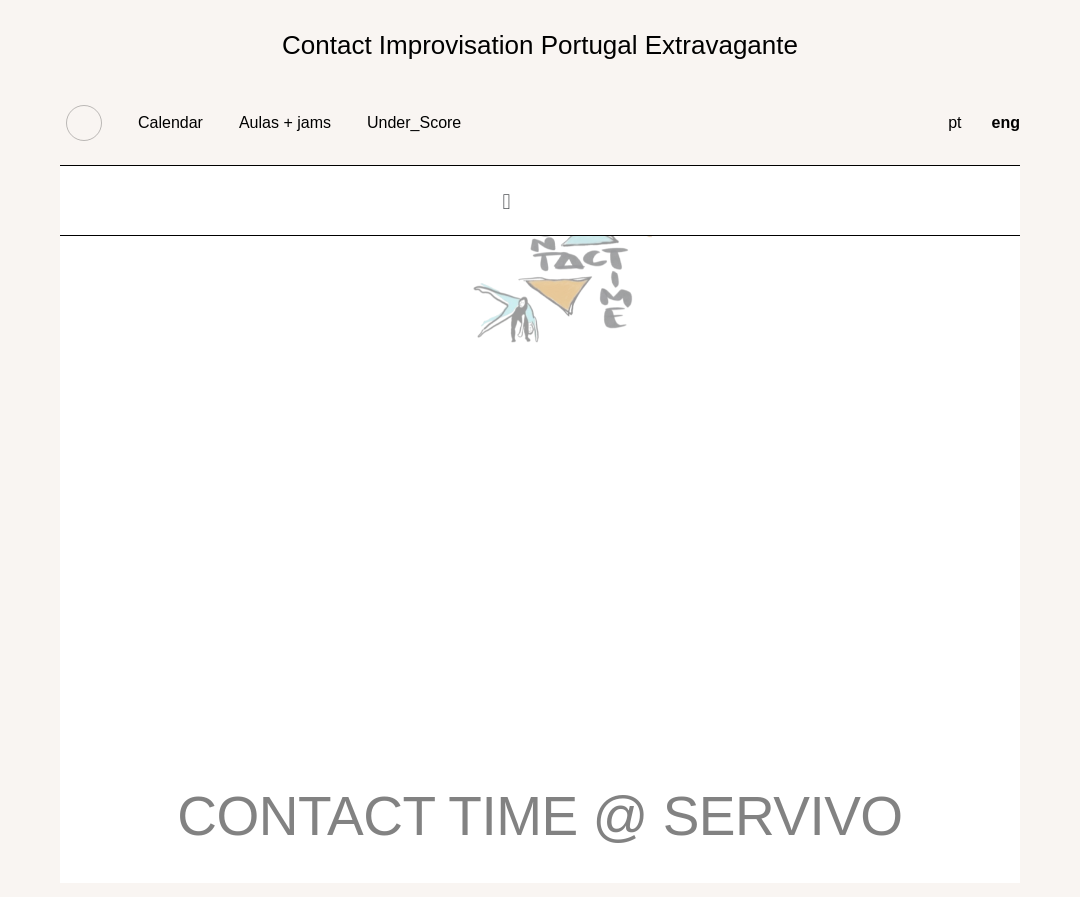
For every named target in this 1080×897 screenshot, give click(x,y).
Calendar (170, 122)
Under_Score (414, 122)
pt (954, 122)
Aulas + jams (285, 122)
